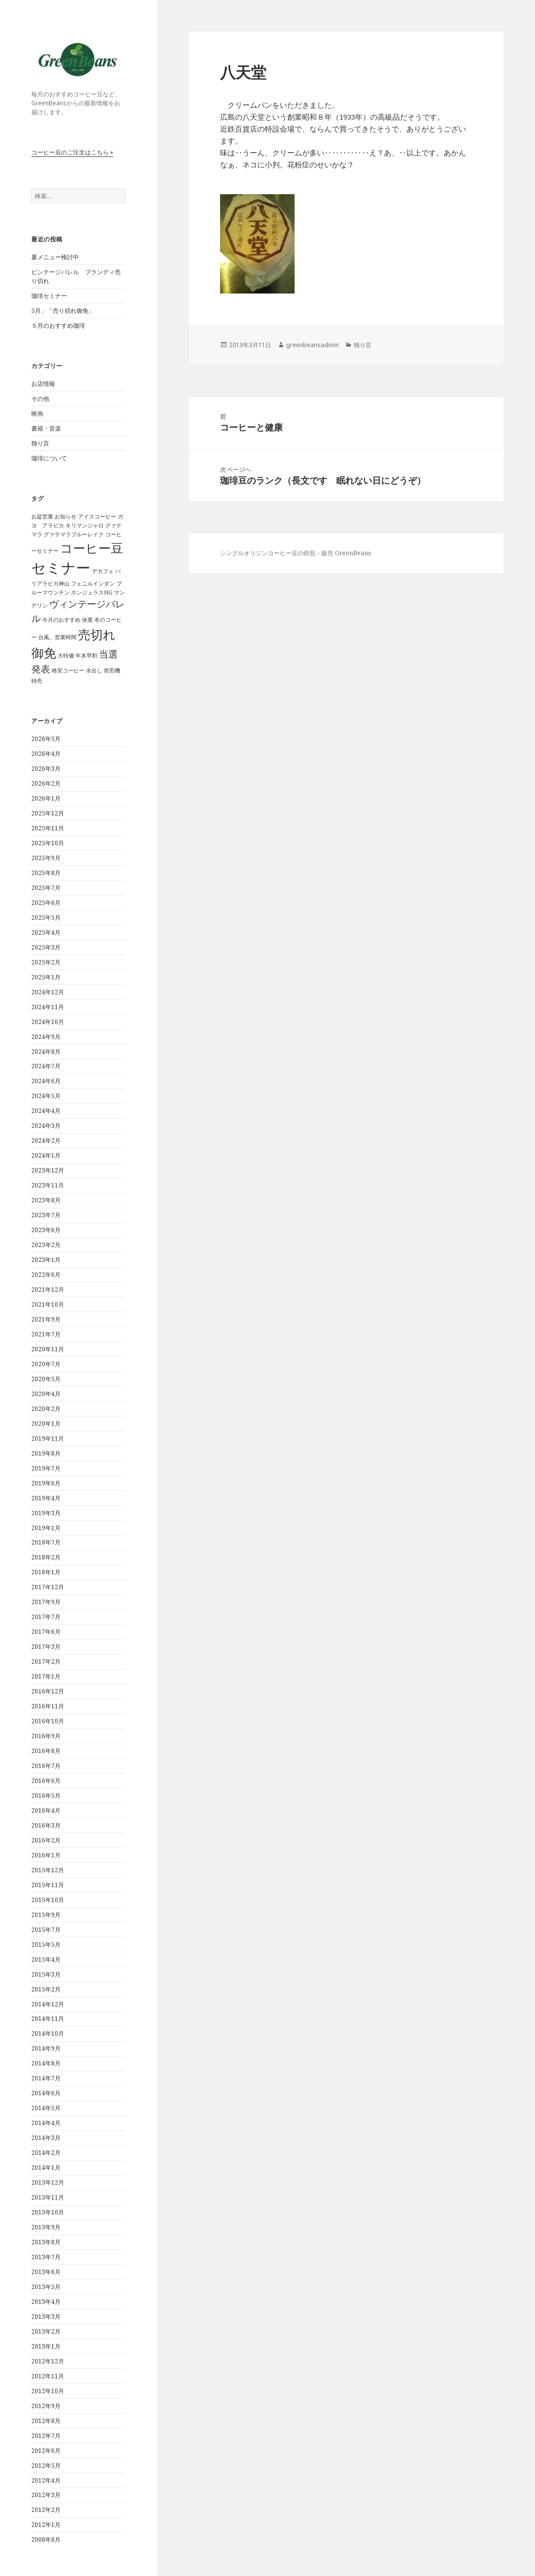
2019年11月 (47, 1438)
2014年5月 (46, 2108)
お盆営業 (42, 516)
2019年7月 (46, 1468)
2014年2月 (46, 2152)
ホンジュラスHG (91, 592)
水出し (94, 670)
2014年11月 (47, 2018)
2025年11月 (47, 828)
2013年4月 (46, 2301)
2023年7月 (46, 1215)
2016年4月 (46, 1810)
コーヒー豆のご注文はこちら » (72, 152)
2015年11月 (47, 1885)
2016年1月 (46, 1855)
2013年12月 (47, 2182)
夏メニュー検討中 (55, 257)
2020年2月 (46, 1408)
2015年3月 (46, 1974)
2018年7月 (46, 1542)
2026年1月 (46, 798)
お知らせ (65, 516)
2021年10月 (47, 1304)
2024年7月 (46, 1066)
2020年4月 (46, 1394)
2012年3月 (46, 2495)
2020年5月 (46, 1379)
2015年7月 (46, 1929)
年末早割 (86, 655)
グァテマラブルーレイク (74, 534)
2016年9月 (46, 1736)
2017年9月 (46, 1602)
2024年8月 (46, 1051)
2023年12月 (47, 1170)
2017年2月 (46, 1661)
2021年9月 (46, 1319)
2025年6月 (46, 902)
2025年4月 (46, 932)
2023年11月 (47, 1185)
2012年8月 (46, 2421)
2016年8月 (46, 1751)
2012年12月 (47, 2361)
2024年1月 (46, 1155)
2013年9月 (46, 2227)
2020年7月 (46, 1364)
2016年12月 (47, 1691)
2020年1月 (46, 1423)
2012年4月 (46, 2480)
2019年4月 (46, 1498)
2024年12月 (47, 992)
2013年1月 (46, 2346)
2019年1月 (46, 1528)
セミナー (60, 568)
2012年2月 (46, 2509)
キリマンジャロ (85, 525)
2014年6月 (46, 2093)
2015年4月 (46, 1959)
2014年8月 (46, 2063)
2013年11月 (47, 2197)
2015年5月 (46, 1944)
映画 (37, 413)
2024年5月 (46, 1096)
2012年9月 (46, 2406)
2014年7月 (46, 2078)
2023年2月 (46, 1245)
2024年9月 (46, 1036)
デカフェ (103, 571)
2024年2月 (46, 1140)
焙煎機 (112, 670)
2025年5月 (46, 917)
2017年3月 (46, 1646)
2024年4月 (46, 1110)
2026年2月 (46, 783)
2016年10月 (47, 1721)
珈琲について (49, 458)
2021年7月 (46, 1334)
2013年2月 (46, 2331)
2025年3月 (46, 947)
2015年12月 (47, 1870)
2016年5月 (46, 1795)
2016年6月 (46, 1780)
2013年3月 (46, 2316)
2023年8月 (46, 1200)
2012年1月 (46, 2524)
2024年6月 (46, 1081)
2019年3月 (46, 1513)
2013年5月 (46, 2286)
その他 (40, 398)
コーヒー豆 (91, 548)
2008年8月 (46, 2539)
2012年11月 (47, 2376)
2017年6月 (46, 1631)
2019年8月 (46, 1453)
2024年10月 (47, 1022)
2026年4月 (46, 753)
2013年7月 (46, 2257)
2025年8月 (46, 873)
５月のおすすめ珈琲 (58, 325)
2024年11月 (47, 1007)
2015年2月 (46, 1989)
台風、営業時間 (57, 637)
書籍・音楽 (46, 428)
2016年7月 (46, 1766)
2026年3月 (46, 768)
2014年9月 (46, 2048)
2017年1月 (46, 1676)
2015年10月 (47, 1900)
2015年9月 (46, 1915)
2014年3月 (46, 2138)
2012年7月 (46, 2435)
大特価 (66, 655)
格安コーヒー (68, 670)
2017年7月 (46, 1617)
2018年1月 (46, 1572)
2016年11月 (47, 1706)
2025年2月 (46, 962)
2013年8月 (46, 2242)
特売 (36, 680)
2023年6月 (46, 1230)
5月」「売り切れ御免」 (62, 310)
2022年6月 (46, 1274)
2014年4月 (46, 2123)
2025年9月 (46, 858)
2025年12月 (47, 813)
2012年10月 (47, 2391)
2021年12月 (47, 1289)
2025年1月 (46, 977)
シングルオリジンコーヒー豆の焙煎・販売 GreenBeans (295, 553)
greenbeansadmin (312, 345)
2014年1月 (46, 2167)
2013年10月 (47, 2212)
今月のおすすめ (61, 619)
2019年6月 (46, 1483)
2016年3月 (46, 1825)
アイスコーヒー (97, 516)
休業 (87, 619)
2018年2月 (46, 1557)
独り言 (40, 443)
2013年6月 (46, 2272)
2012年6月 (46, 2450)
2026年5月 (46, 739)
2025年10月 (47, 843)
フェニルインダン (93, 583)
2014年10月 (47, 2033)
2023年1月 (46, 1259)
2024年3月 (46, 1125)
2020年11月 (47, 1349)
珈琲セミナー (49, 296)
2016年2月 (46, 1840)
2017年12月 (47, 1587)
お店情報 (43, 383)
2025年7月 (46, 887)
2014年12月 (47, 2004)
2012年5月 (46, 2465)
